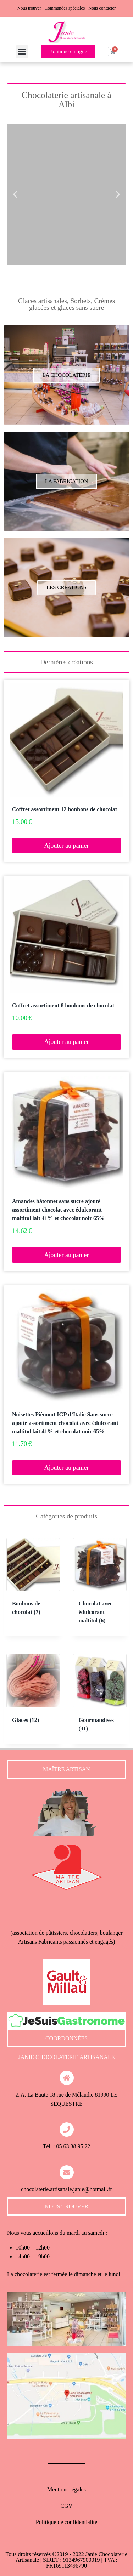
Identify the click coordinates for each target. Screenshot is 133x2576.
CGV (67, 2506)
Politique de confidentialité (66, 2522)
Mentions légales (66, 2489)
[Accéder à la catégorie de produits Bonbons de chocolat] (33, 1583)
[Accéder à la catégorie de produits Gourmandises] (100, 1699)
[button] (22, 51)
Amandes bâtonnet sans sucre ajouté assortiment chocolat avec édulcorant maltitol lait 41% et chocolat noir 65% (58, 1209)
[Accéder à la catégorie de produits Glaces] (33, 1695)
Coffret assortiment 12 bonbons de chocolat (64, 809)
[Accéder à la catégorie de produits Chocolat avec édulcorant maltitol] (100, 1587)
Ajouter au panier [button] (66, 845)
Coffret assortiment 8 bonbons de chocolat (63, 1005)
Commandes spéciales (65, 8)
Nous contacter (102, 8)
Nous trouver (29, 8)
